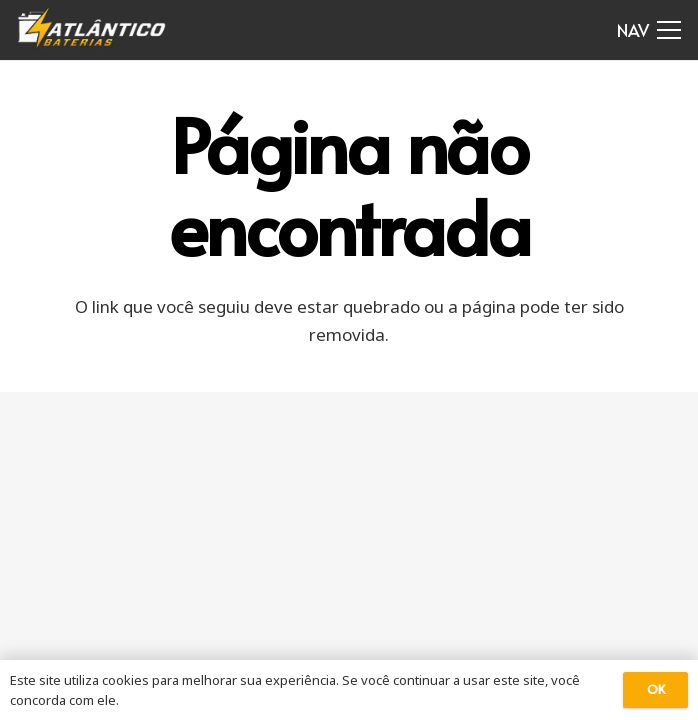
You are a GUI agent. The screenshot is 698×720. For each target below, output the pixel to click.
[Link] (92, 30)
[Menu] (649, 30)
